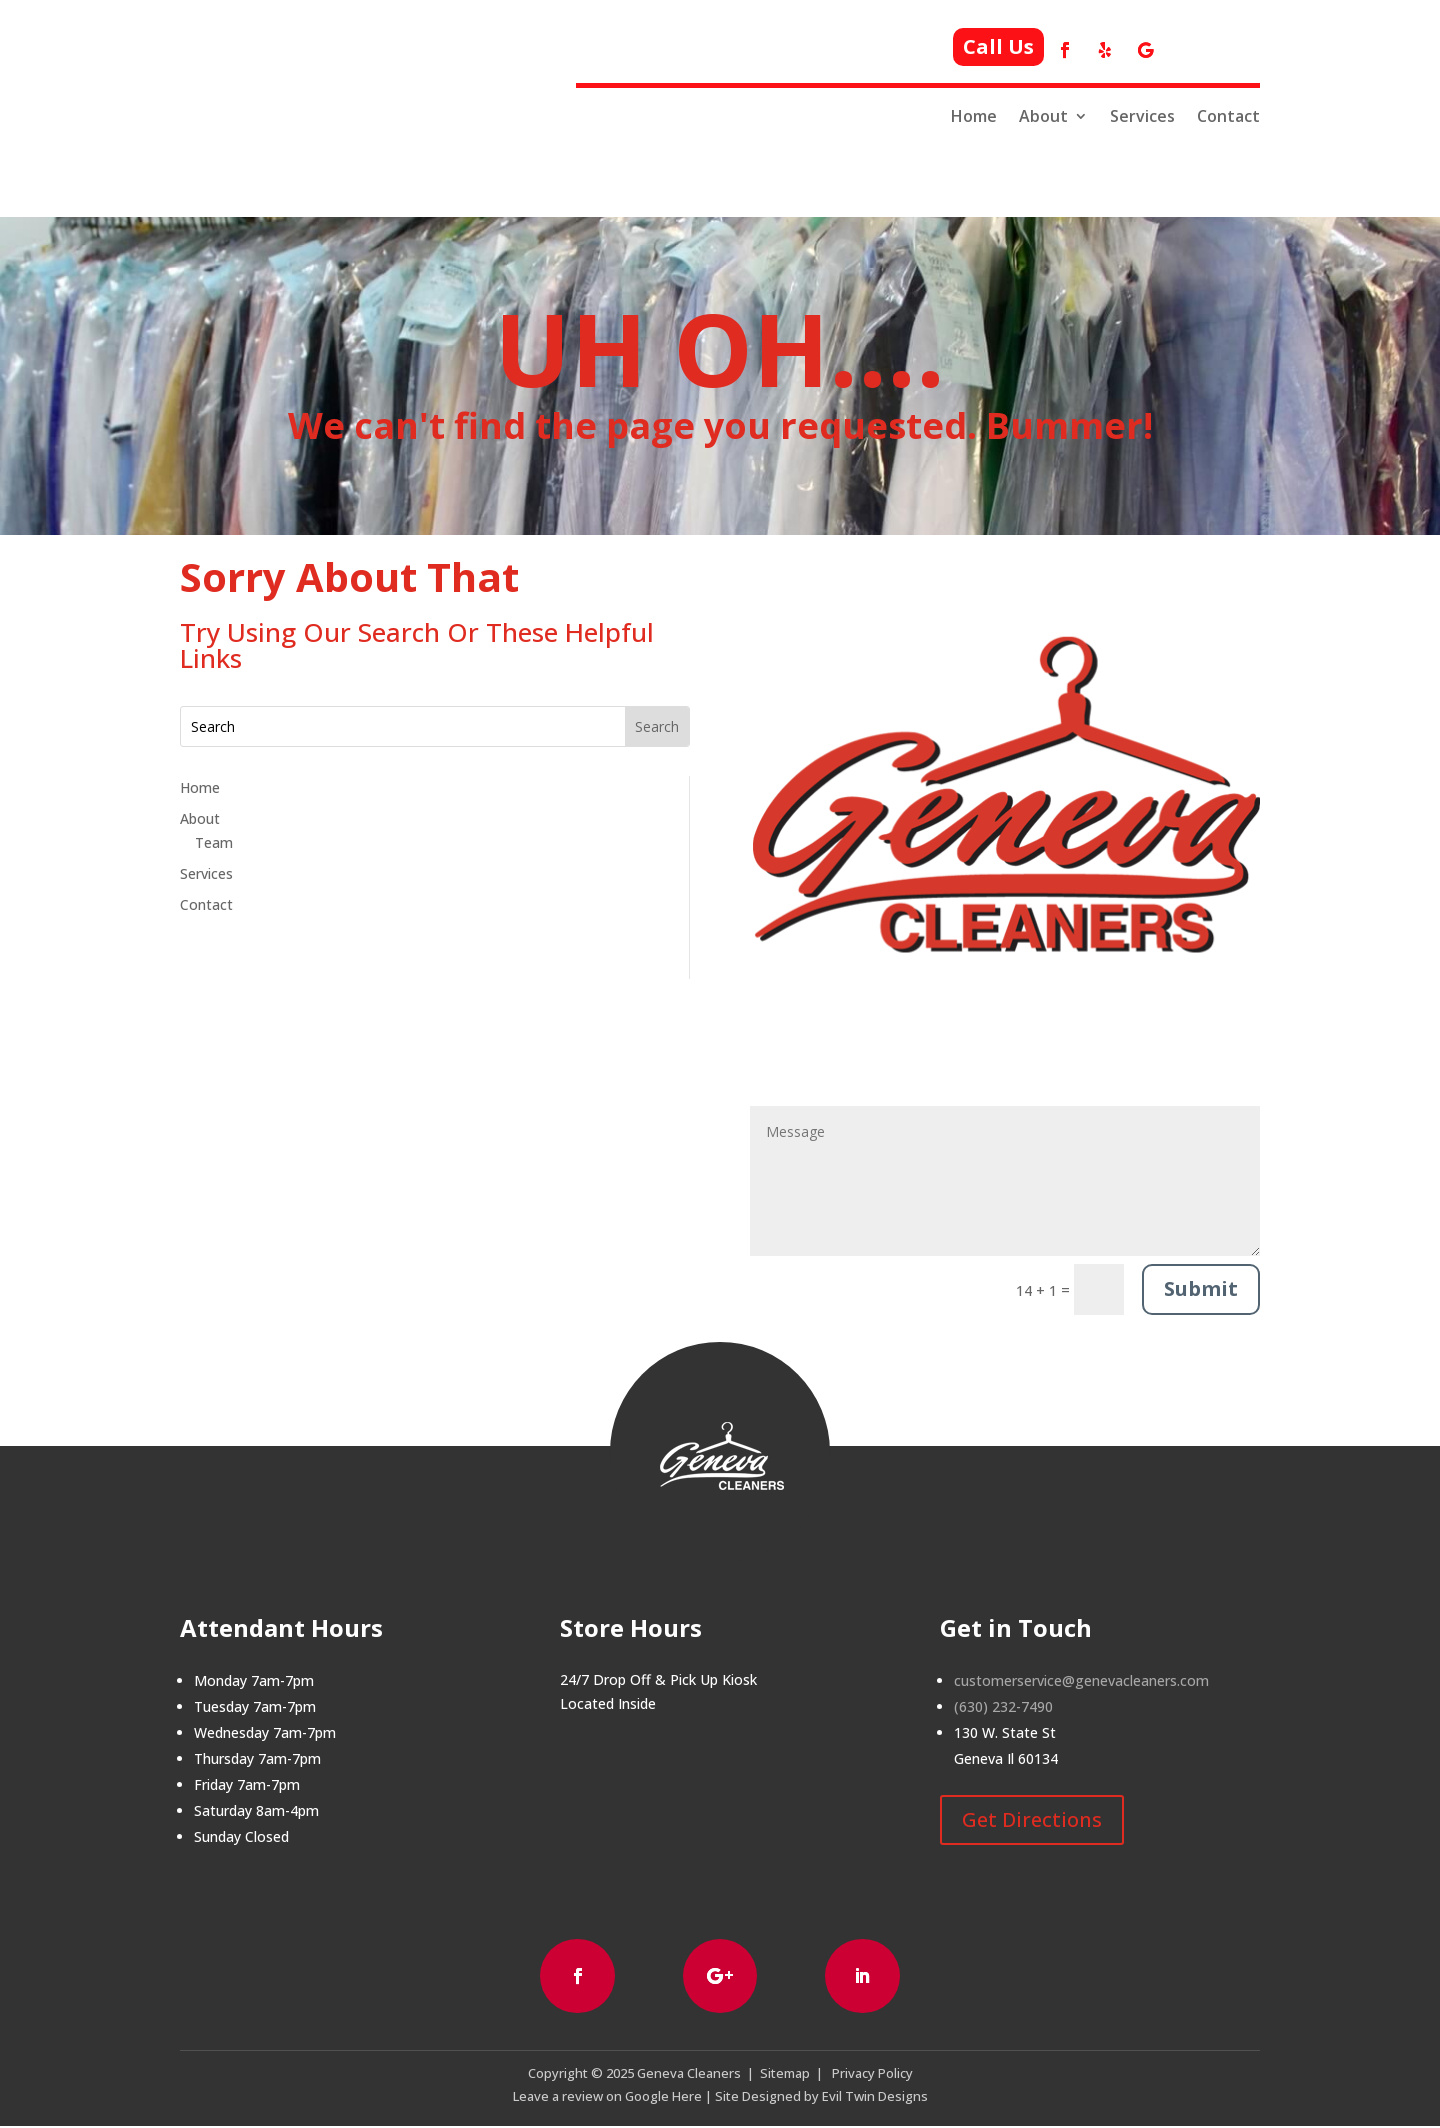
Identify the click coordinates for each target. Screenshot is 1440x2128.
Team (214, 842)
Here (685, 2098)
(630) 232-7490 (1003, 1706)
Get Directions (1032, 1819)
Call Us (998, 46)
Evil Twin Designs (875, 2098)
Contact (1228, 116)
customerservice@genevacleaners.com (1081, 1680)
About (1043, 116)
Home (974, 116)
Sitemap (785, 2075)
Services (1142, 116)
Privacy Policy (872, 2075)
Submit (1201, 1288)
